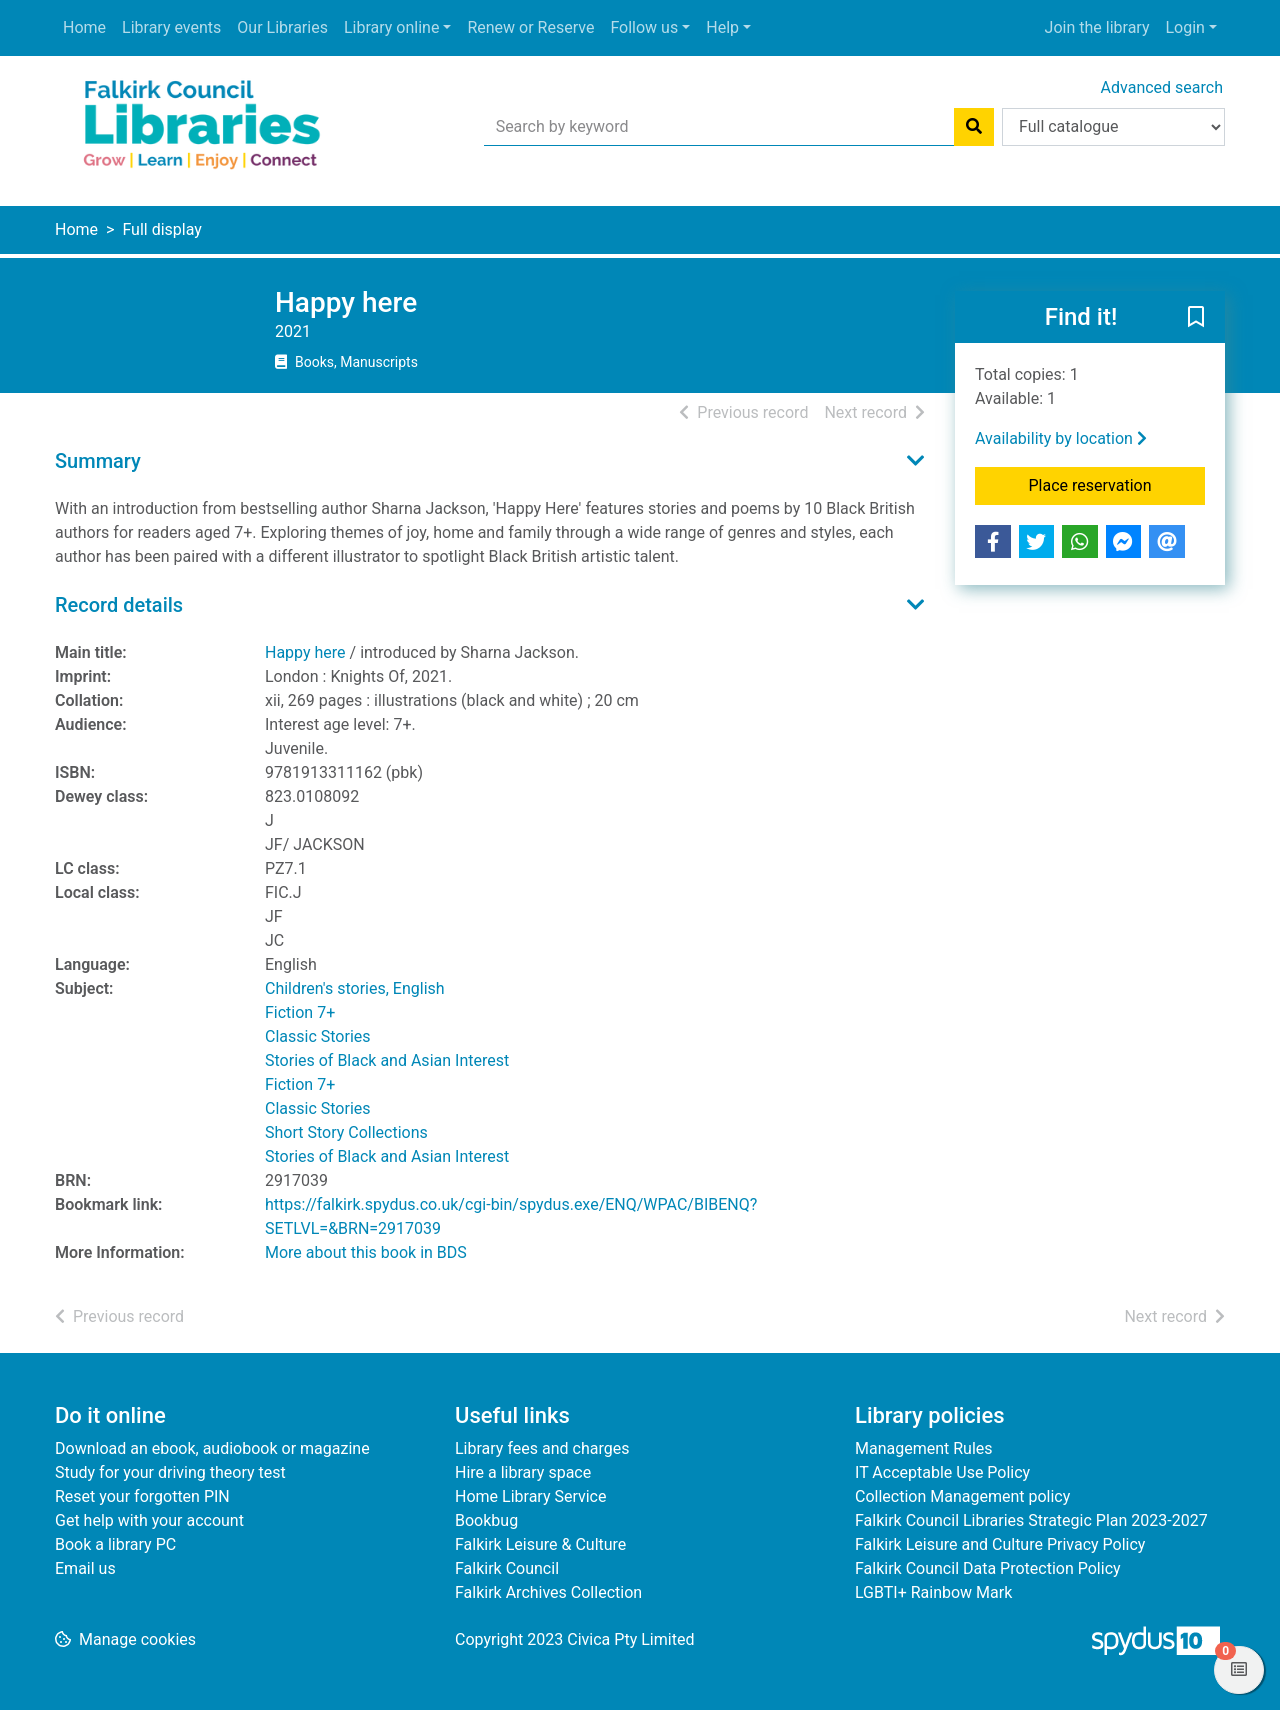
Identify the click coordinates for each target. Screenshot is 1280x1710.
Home (84, 27)
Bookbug (486, 1520)
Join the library (1097, 27)
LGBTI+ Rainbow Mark (933, 1592)
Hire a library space (523, 1472)
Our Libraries (282, 27)
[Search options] (1113, 127)
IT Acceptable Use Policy (942, 1472)
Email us (85, 1568)
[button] (1196, 318)
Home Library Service (530, 1496)
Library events (171, 27)
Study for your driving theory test (170, 1472)
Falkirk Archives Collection (548, 1592)
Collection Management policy (962, 1496)
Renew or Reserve (530, 27)
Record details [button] (119, 605)
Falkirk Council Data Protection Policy (988, 1568)
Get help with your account (149, 1520)
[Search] (974, 127)
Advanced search (1162, 87)
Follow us (644, 27)
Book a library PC (115, 1544)
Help (722, 27)
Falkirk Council (507, 1568)
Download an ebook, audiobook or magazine (212, 1448)
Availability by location (1061, 438)
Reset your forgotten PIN (142, 1496)
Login (1184, 27)
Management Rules (924, 1448)
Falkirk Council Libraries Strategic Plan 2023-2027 (1031, 1520)
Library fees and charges (542, 1448)
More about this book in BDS (366, 1252)
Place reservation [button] (1117, 484)
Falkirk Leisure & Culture (540, 1544)
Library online (391, 27)
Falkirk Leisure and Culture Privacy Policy (1000, 1544)
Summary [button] (98, 461)
